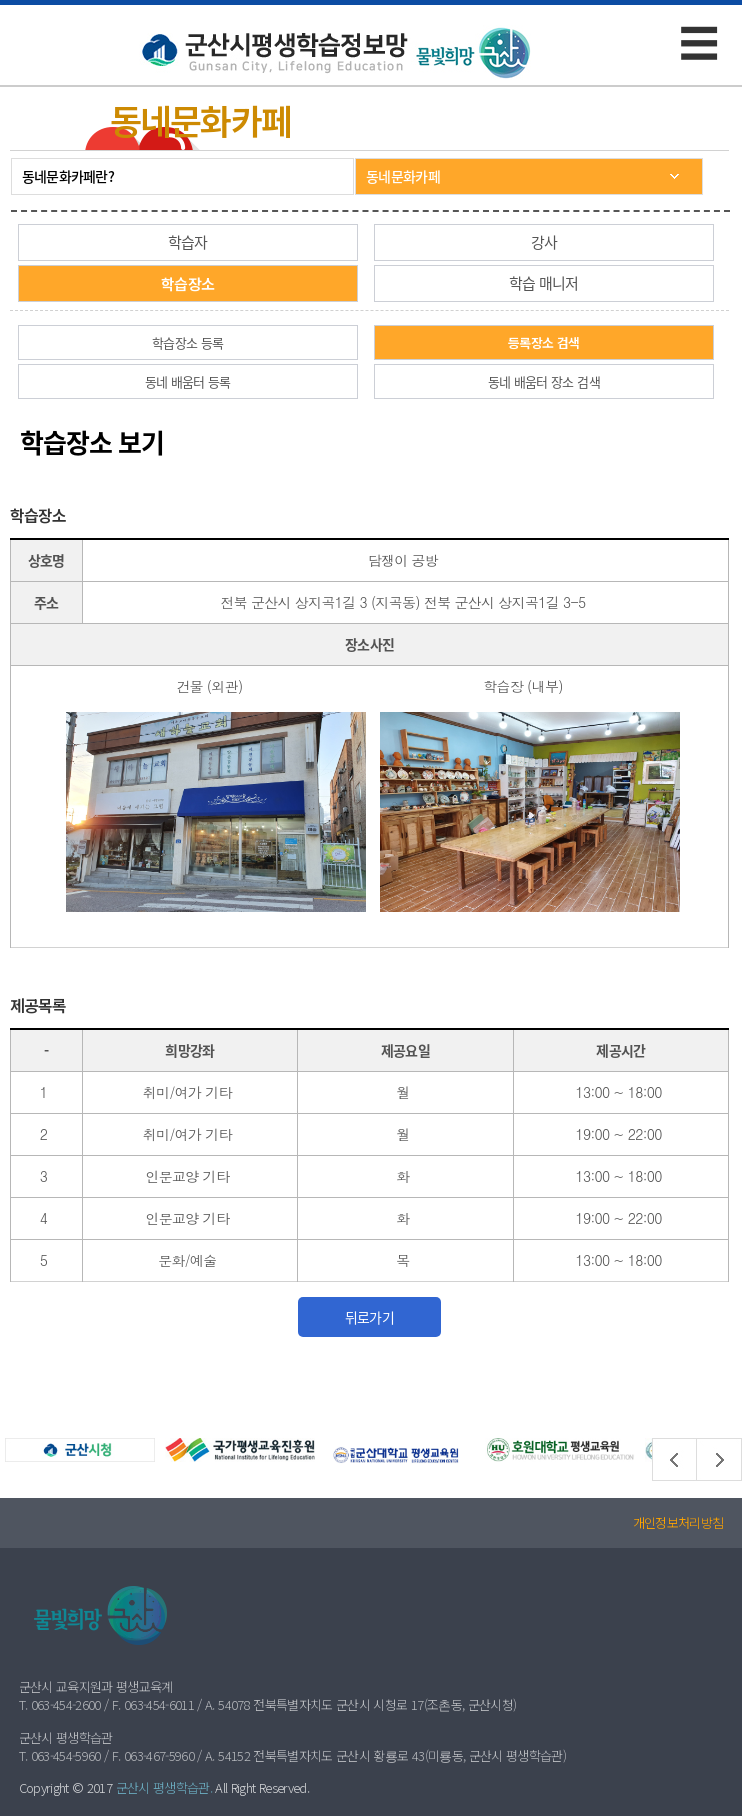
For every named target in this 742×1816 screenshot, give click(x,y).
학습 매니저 (544, 283)
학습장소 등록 (187, 342)
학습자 (188, 242)
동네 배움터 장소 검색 (544, 381)
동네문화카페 (403, 176)
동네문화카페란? (68, 176)
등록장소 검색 (543, 342)
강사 (544, 242)
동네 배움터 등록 (188, 381)
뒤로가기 (369, 1317)
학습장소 (187, 283)
